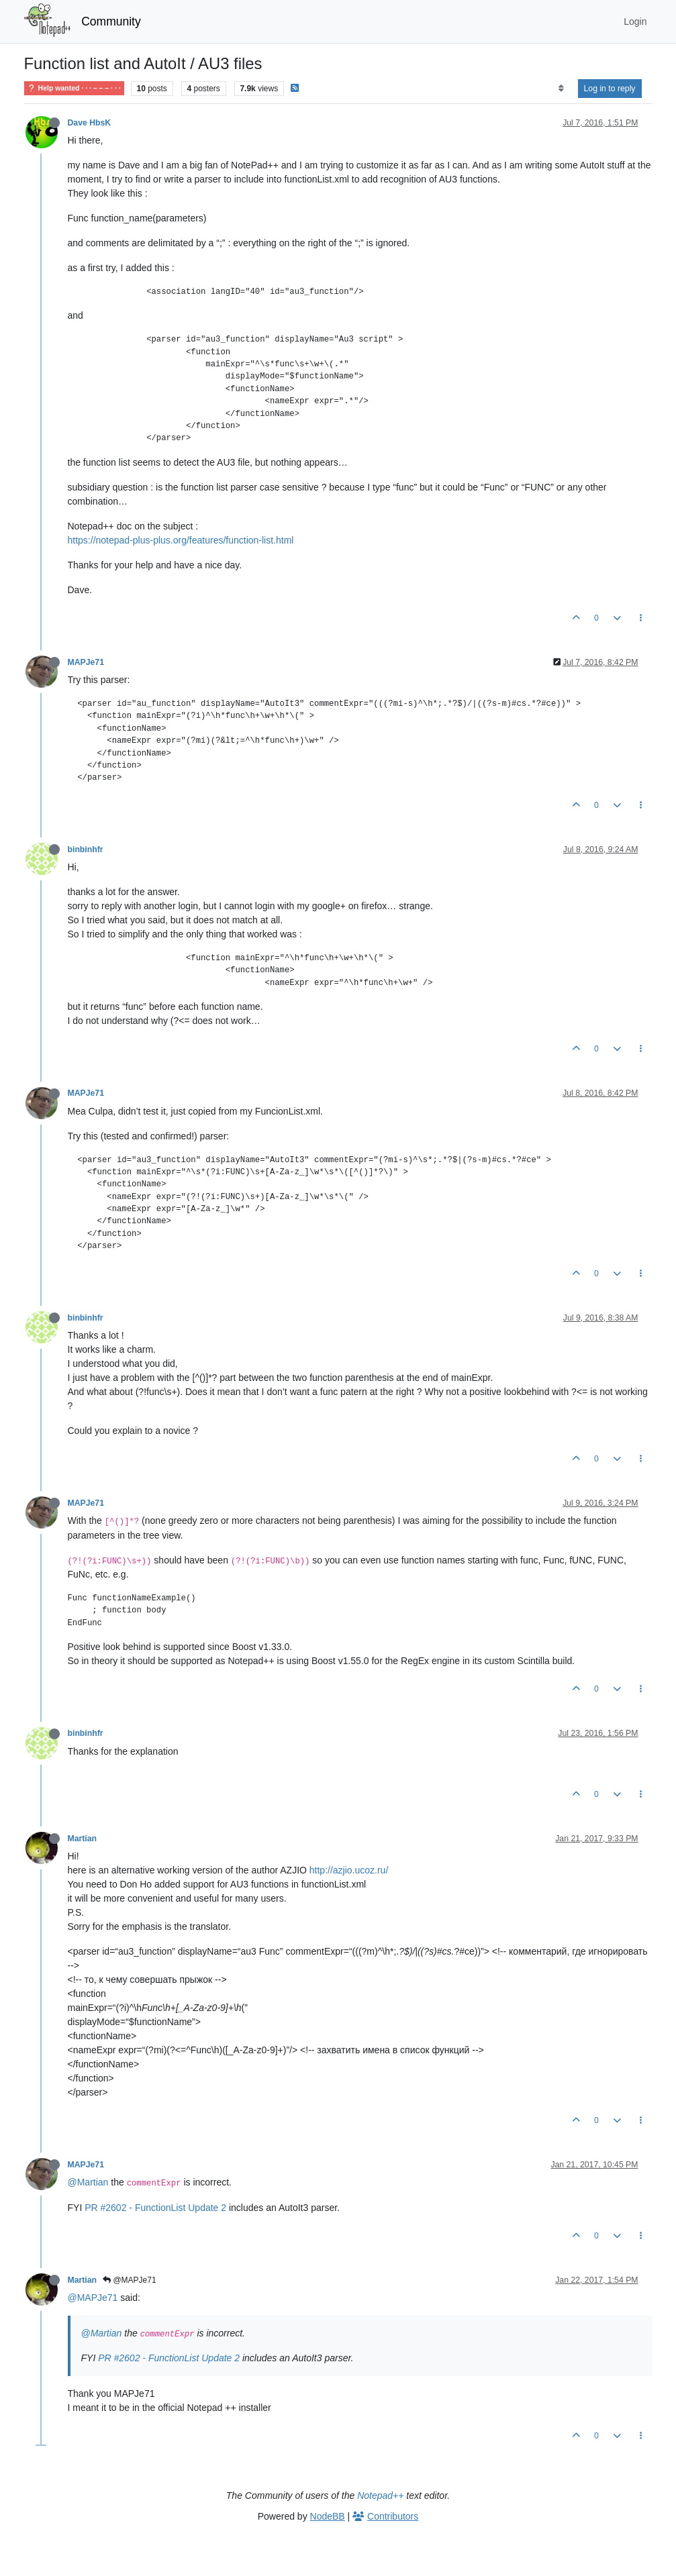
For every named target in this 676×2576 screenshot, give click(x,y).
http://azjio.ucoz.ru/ (349, 1870)
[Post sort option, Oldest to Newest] (561, 88)
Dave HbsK (89, 122)
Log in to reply (610, 88)
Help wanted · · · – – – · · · (74, 88)
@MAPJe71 (129, 2280)
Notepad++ (380, 2495)
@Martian (88, 2182)
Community (111, 21)
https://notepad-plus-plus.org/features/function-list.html (181, 540)
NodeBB (327, 2516)
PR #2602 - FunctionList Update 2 (155, 2207)
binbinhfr (85, 849)
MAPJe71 (86, 662)
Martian (82, 1838)
